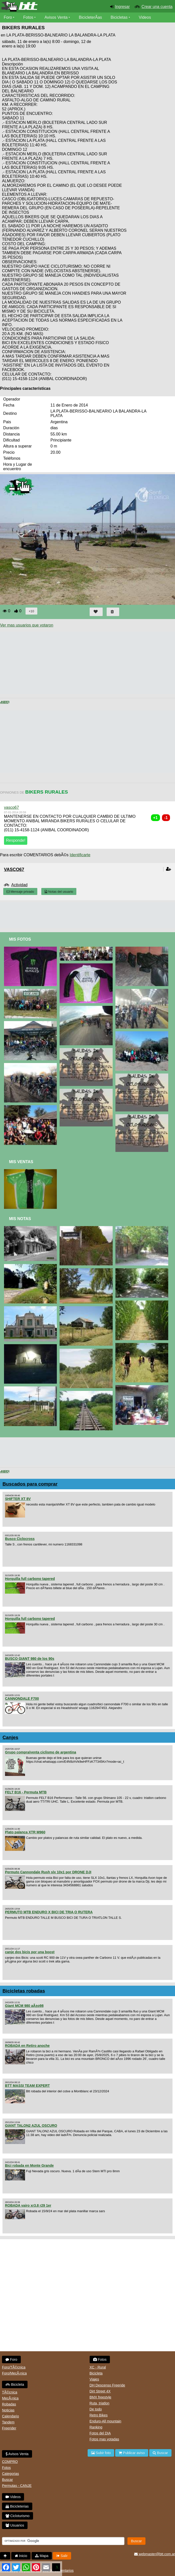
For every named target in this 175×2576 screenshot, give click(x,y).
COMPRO (10, 2462)
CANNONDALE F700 (22, 1699)
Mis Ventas (21, 1162)
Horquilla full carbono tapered (30, 1579)
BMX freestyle (100, 2397)
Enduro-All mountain (105, 2421)
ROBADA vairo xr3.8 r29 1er (28, 2205)
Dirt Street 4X (100, 2391)
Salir (62, 2556)
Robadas (9, 2404)
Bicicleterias (17, 2506)
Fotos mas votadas (104, 2439)
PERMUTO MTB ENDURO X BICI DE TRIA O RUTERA (49, 1912)
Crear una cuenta (156, 6)
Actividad (19, 885)
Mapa (41, 2556)
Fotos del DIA (100, 2433)
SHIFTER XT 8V (18, 1499)
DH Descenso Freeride (107, 2385)
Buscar (7, 2480)
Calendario (10, 2416)
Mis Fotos (20, 939)
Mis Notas (20, 1219)
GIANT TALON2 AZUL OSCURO (31, 2126)
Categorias (10, 2474)
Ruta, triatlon (99, 2403)
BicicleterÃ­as (90, 17)
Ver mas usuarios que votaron (26, 625)
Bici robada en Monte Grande (29, 2165)
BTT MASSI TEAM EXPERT (27, 2086)
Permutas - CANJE (17, 2486)
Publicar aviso (132, 2453)
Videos (145, 17)
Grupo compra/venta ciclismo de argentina (40, 1752)
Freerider (9, 2428)
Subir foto (101, 2453)
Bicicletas (120, 17)
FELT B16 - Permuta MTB (26, 1792)
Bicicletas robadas (24, 1990)
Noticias (8, 2410)
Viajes (94, 2379)
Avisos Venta (56, 17)
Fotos (28, 17)
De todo (96, 2409)
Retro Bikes (99, 2415)
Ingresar (122, 6)
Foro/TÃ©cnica (14, 2367)
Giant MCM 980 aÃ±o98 (24, 2006)
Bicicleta (15, 2384)
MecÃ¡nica (10, 2398)
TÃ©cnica (9, 2392)
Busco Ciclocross (20, 1539)
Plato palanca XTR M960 (25, 1832)
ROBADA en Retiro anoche (27, 2046)
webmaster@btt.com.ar (154, 2554)
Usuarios (15, 2525)
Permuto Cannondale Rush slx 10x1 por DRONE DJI (48, 1872)
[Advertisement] (88, 914)
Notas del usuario (59, 891)
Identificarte (80, 855)
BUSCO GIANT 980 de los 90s (29, 1659)
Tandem (8, 2422)
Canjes (10, 1737)
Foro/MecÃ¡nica (14, 2373)
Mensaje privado (20, 891)
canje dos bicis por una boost (30, 1952)
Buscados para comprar (30, 1484)
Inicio (21, 2556)
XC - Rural (98, 2367)
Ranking (96, 2427)
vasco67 (11, 807)
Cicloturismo (18, 2516)
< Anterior (4, 702)
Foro (8, 17)
